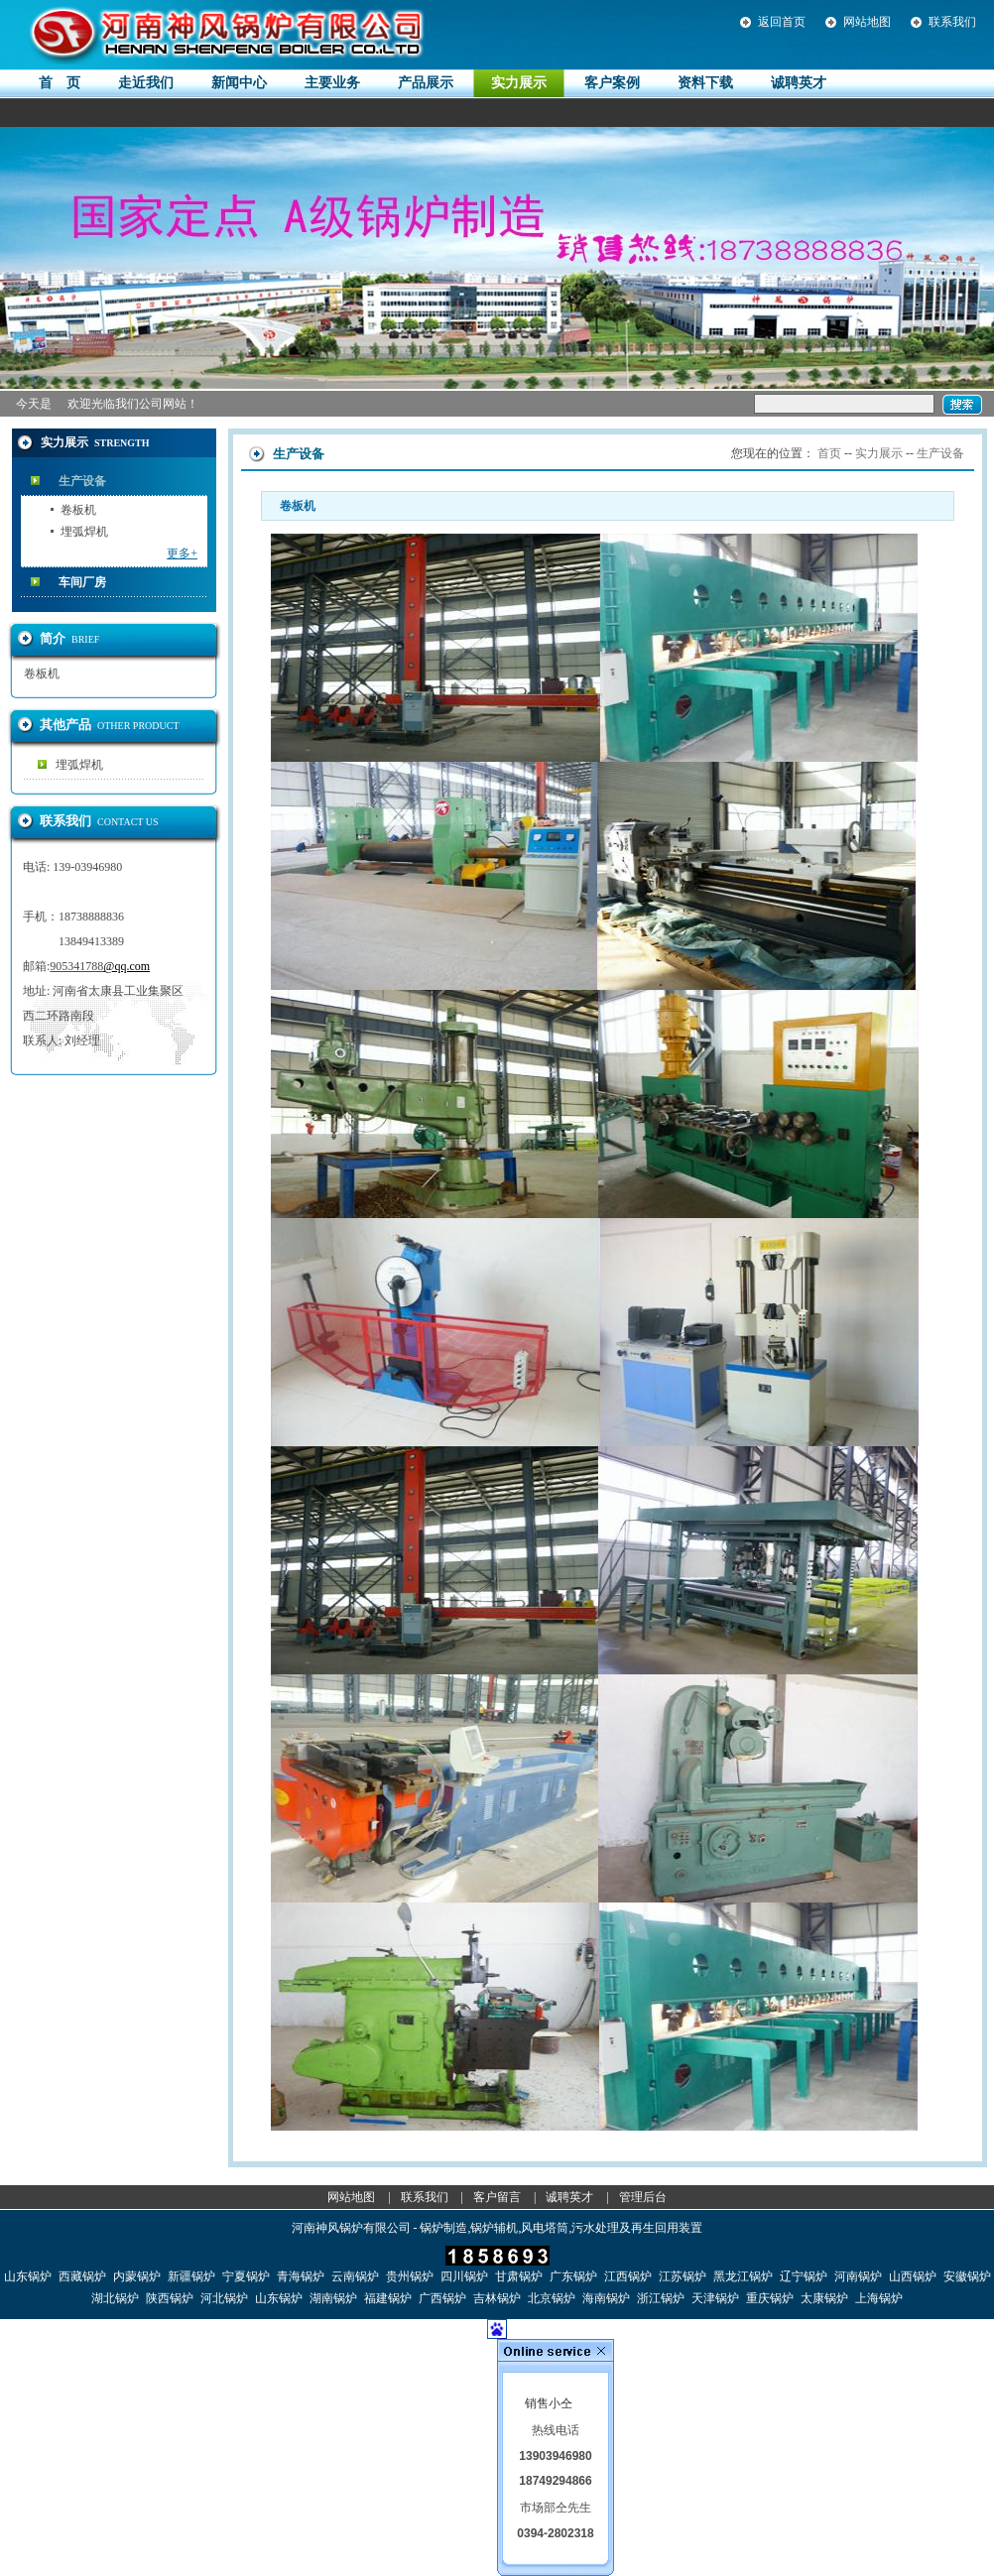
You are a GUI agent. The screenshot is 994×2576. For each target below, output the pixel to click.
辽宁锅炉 (803, 2276)
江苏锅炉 (682, 2276)
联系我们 (952, 22)
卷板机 (78, 510)
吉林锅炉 (497, 2298)
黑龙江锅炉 (743, 2276)
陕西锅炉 (169, 2298)
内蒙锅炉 (137, 2276)
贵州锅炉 (410, 2276)
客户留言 (497, 2197)
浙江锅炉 (660, 2298)
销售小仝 (548, 2403)
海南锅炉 (606, 2298)
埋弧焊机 (84, 532)
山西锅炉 (912, 2276)
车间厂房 (82, 582)
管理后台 (643, 2197)
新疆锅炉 (191, 2276)
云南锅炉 (355, 2276)
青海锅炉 (300, 2276)
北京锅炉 (551, 2298)
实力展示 (879, 453)
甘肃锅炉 (519, 2276)
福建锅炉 (388, 2298)
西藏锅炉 (82, 2276)
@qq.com (126, 966)
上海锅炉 (879, 2298)
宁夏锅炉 (246, 2276)
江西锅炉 (628, 2276)
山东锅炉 (28, 2276)
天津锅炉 (715, 2298)
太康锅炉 (824, 2298)
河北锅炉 (224, 2298)
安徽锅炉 (967, 2276)
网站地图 (867, 22)
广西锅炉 (442, 2298)
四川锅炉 (464, 2276)
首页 (829, 453)
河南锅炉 (858, 2276)
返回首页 (782, 22)
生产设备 (82, 481)
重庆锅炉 (770, 2298)
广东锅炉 (573, 2276)
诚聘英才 (569, 2197)
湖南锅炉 (333, 2298)
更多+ (182, 553)
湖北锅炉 (115, 2298)
